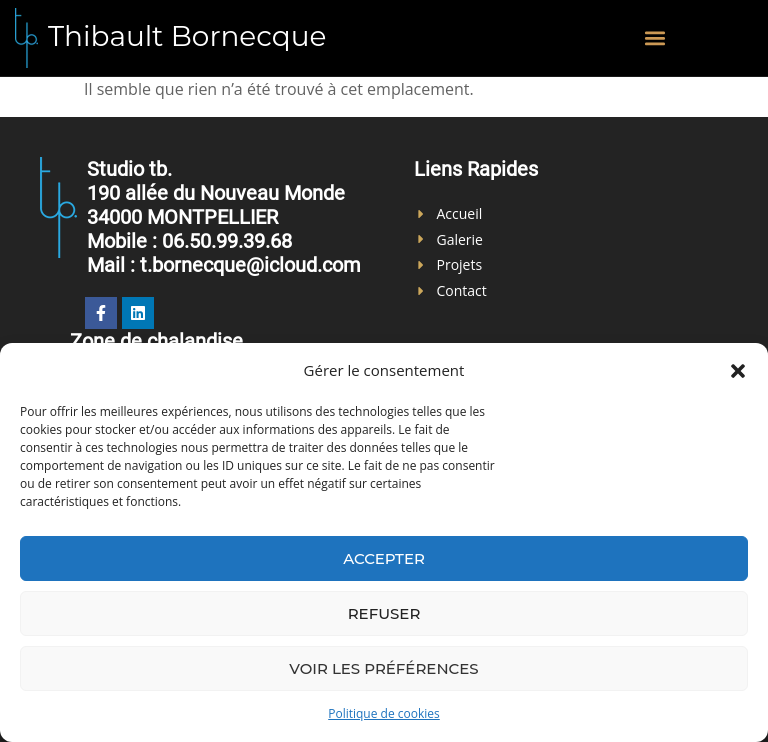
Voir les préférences (383, 668)
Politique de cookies (384, 713)
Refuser (384, 613)
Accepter (384, 558)
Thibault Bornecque (187, 36)
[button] (738, 371)
